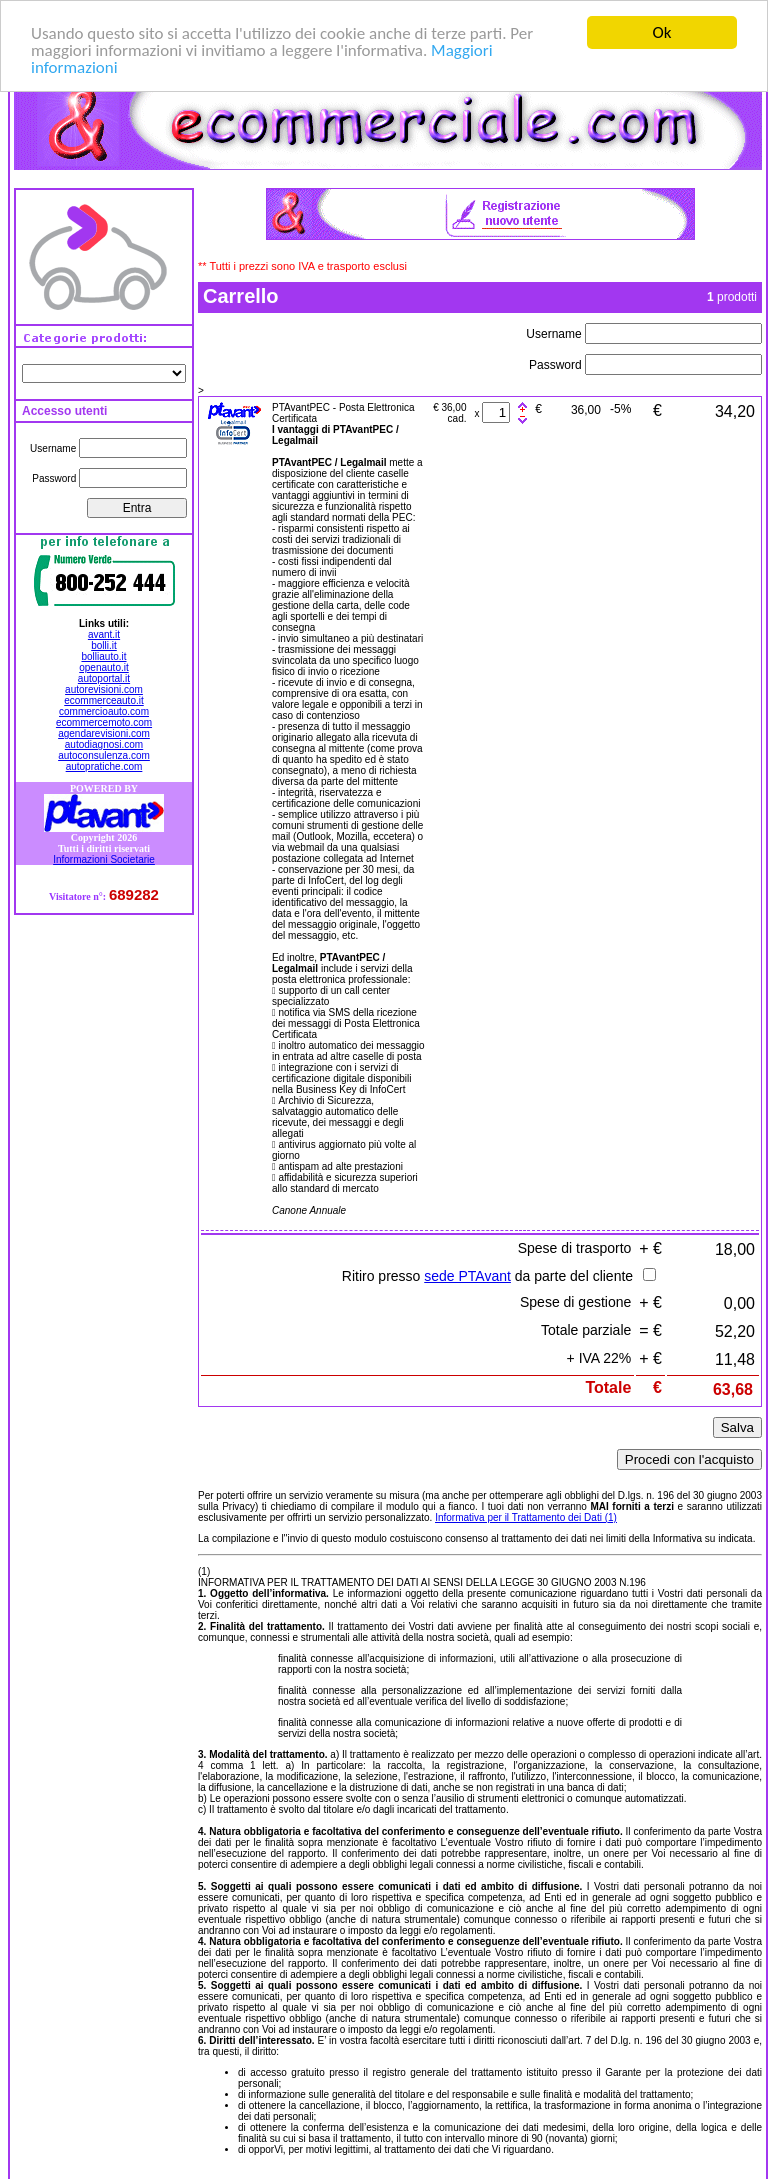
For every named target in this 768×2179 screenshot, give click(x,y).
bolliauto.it (103, 656)
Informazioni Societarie (104, 858)
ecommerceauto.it (103, 700)
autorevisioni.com (104, 689)
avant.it (104, 634)
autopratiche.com (104, 766)
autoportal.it (104, 678)
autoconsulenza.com (104, 755)
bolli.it (104, 645)
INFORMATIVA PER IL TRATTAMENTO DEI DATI (309, 1582)
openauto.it (104, 667)
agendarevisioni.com (104, 733)
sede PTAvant (467, 1276)
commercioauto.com (104, 711)
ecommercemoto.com (104, 722)
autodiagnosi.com (104, 744)
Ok (662, 32)
